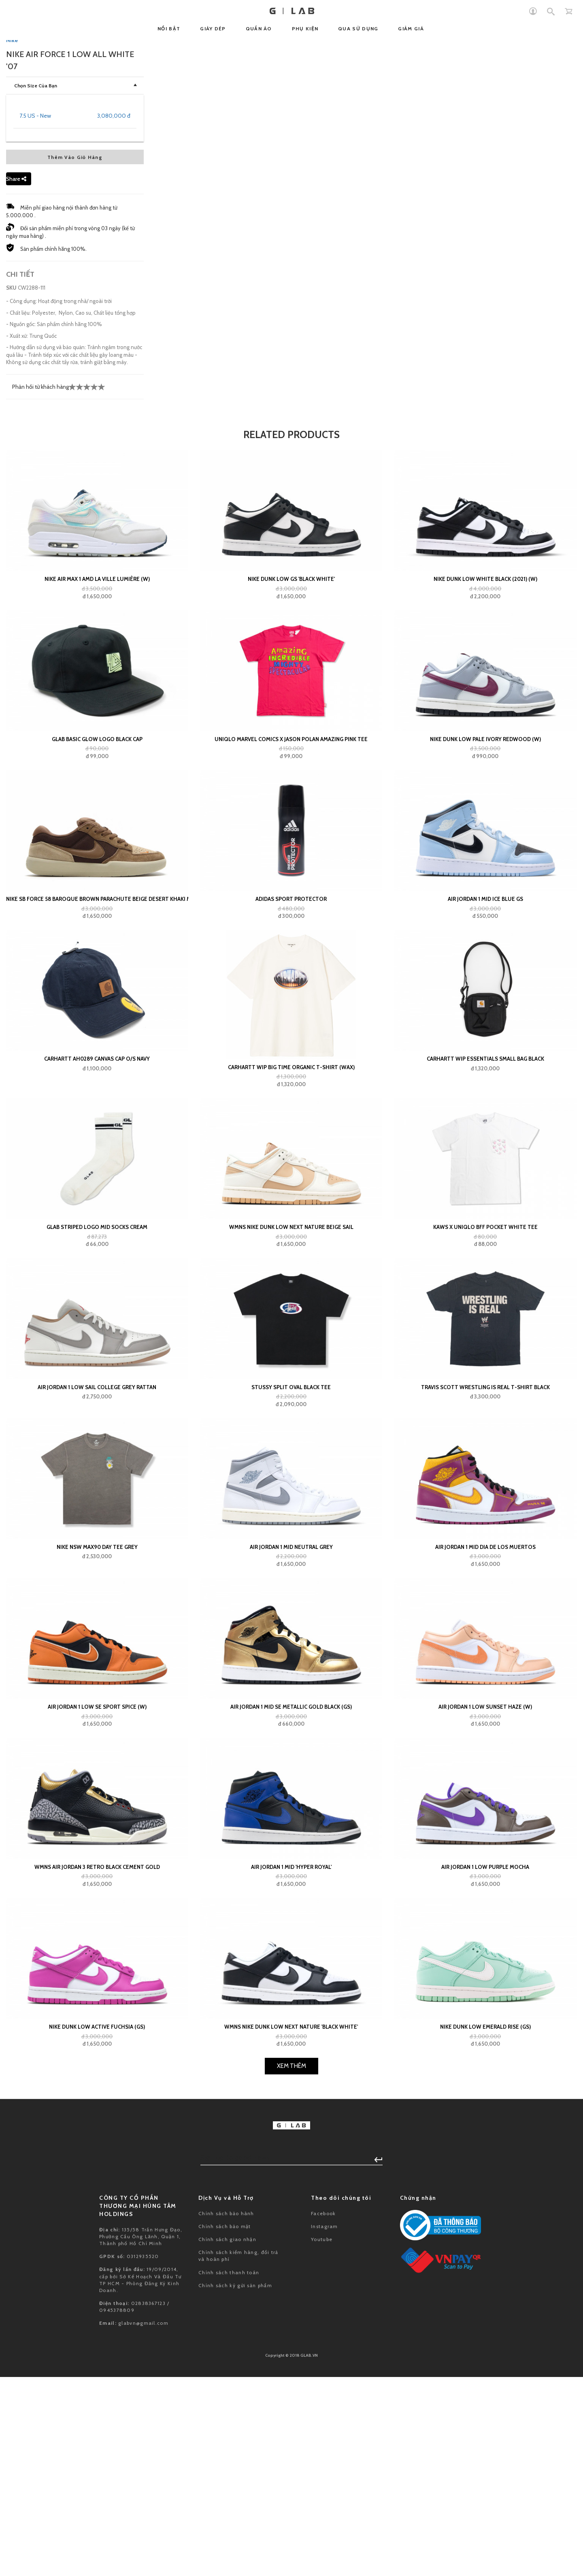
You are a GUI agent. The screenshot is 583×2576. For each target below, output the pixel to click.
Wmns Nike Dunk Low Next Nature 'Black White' (291, 2537)
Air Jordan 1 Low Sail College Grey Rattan (97, 1897)
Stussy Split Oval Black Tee (291, 1897)
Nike (12, 550)
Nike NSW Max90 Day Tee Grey (97, 2057)
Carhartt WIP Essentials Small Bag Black (485, 1569)
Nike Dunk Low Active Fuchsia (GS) (97, 2537)
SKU (11, 797)
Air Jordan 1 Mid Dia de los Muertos (485, 2057)
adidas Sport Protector (291, 1409)
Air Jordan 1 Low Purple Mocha (485, 2377)
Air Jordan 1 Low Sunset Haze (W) (485, 2217)
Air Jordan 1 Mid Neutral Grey (291, 2057)
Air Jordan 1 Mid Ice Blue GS (485, 1409)
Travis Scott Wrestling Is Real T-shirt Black (485, 1897)
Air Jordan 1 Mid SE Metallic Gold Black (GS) (291, 2217)
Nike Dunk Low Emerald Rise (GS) (485, 2537)
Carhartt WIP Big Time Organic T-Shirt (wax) (291, 1577)
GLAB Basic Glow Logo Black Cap (97, 1249)
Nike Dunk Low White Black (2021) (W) (485, 1089)
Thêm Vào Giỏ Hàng (74, 668)
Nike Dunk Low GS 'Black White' (291, 1089)
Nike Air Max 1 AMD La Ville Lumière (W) (97, 1089)
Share (16, 689)
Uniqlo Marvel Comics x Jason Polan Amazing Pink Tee (291, 1249)
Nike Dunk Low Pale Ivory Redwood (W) (485, 1249)
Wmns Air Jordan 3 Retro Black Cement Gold (97, 2377)
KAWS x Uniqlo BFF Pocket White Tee (485, 1737)
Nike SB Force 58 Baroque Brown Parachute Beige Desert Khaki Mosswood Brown (97, 1409)
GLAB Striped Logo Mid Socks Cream (97, 1737)
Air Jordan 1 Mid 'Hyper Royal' (291, 2377)
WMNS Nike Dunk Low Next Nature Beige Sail (291, 1737)
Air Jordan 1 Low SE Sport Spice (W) (97, 2217)
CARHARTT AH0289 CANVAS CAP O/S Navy (97, 1569)
